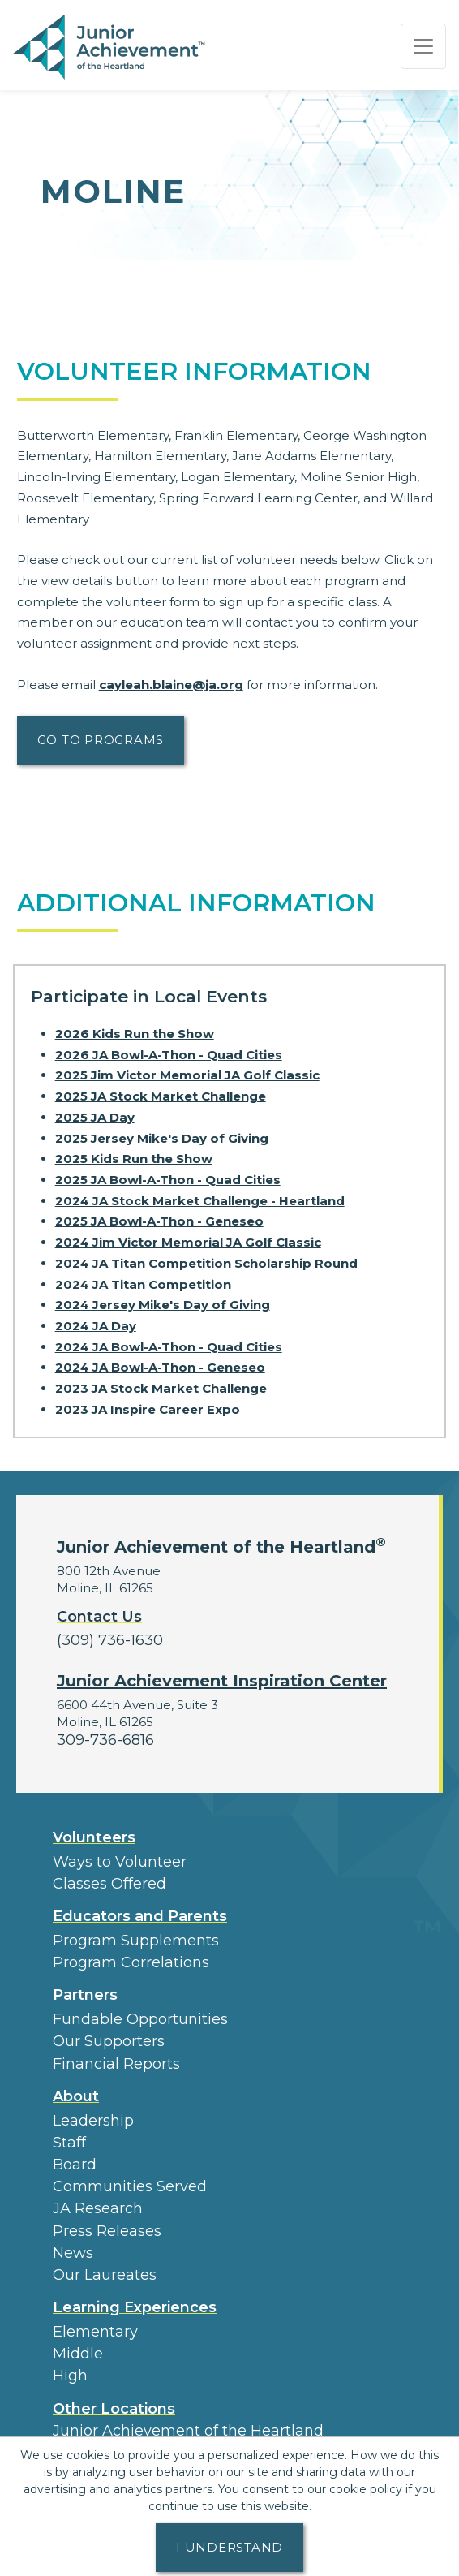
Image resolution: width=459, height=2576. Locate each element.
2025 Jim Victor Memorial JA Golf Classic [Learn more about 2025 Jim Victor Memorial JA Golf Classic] (187, 1075)
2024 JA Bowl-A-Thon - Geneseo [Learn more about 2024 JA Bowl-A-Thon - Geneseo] (160, 1367)
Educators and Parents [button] (140, 1916)
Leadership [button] (93, 2121)
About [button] (76, 2096)
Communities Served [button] (130, 2186)
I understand (229, 2547)
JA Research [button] (98, 2208)
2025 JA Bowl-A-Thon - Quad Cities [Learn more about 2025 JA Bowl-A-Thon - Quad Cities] (168, 1179)
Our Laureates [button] (105, 2275)
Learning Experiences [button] (135, 2307)
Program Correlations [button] (131, 1962)
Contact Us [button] (99, 1617)
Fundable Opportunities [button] (140, 2019)
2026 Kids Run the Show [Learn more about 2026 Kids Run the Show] (134, 1033)
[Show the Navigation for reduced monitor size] (423, 46)
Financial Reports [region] (116, 2064)
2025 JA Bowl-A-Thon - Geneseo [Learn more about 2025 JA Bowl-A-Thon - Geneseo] (159, 1221)
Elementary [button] (95, 2332)
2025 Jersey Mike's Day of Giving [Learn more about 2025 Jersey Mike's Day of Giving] (161, 1138)
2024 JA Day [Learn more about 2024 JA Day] (95, 1325)
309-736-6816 (105, 1740)
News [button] (73, 2253)
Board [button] (75, 2164)
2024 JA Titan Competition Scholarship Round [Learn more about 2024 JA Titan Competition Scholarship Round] (206, 1263)
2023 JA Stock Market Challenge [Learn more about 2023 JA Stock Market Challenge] (161, 1388)
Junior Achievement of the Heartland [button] (188, 2431)
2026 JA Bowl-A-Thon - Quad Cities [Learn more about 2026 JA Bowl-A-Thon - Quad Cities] (168, 1054)
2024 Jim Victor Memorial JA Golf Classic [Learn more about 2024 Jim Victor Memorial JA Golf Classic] (188, 1242)
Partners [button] (85, 1995)
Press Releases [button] (107, 2231)
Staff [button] (69, 2143)
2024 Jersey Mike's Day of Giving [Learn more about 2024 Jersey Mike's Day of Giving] (162, 1304)
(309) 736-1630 (110, 1640)
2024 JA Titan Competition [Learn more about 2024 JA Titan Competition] (143, 1284)
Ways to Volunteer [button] (120, 1862)
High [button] (70, 2375)
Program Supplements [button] (136, 1940)
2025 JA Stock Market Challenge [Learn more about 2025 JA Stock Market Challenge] (160, 1096)
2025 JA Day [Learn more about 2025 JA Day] (95, 1117)
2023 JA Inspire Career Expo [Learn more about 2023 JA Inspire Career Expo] (147, 1409)
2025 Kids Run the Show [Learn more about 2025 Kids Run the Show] (133, 1158)
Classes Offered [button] (109, 1884)
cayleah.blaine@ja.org (171, 684)
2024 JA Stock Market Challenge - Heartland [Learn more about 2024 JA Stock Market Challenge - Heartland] (200, 1200)
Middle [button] (78, 2354)
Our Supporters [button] (109, 2041)
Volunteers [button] (94, 1837)
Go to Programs (101, 739)
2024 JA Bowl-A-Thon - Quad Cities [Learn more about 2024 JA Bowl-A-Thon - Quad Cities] (168, 1347)
